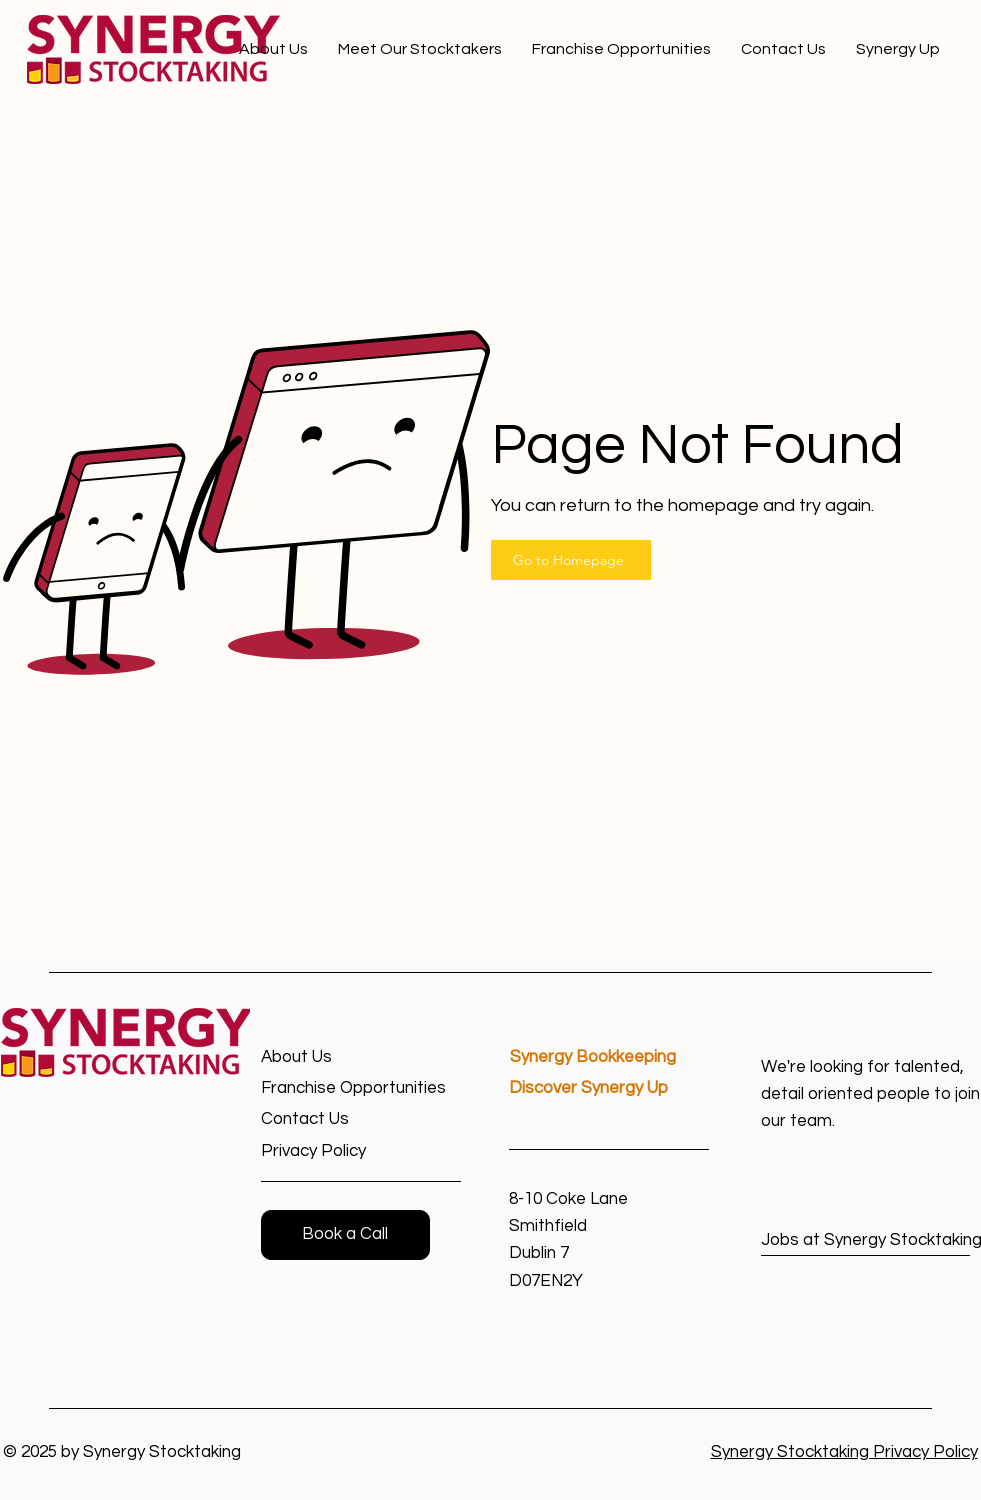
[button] (345, 1235)
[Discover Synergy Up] (609, 1088)
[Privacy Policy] (332, 1151)
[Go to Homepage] (571, 560)
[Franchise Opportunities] (361, 1088)
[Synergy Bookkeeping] (610, 1057)
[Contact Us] (332, 1119)
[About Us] (332, 1057)
